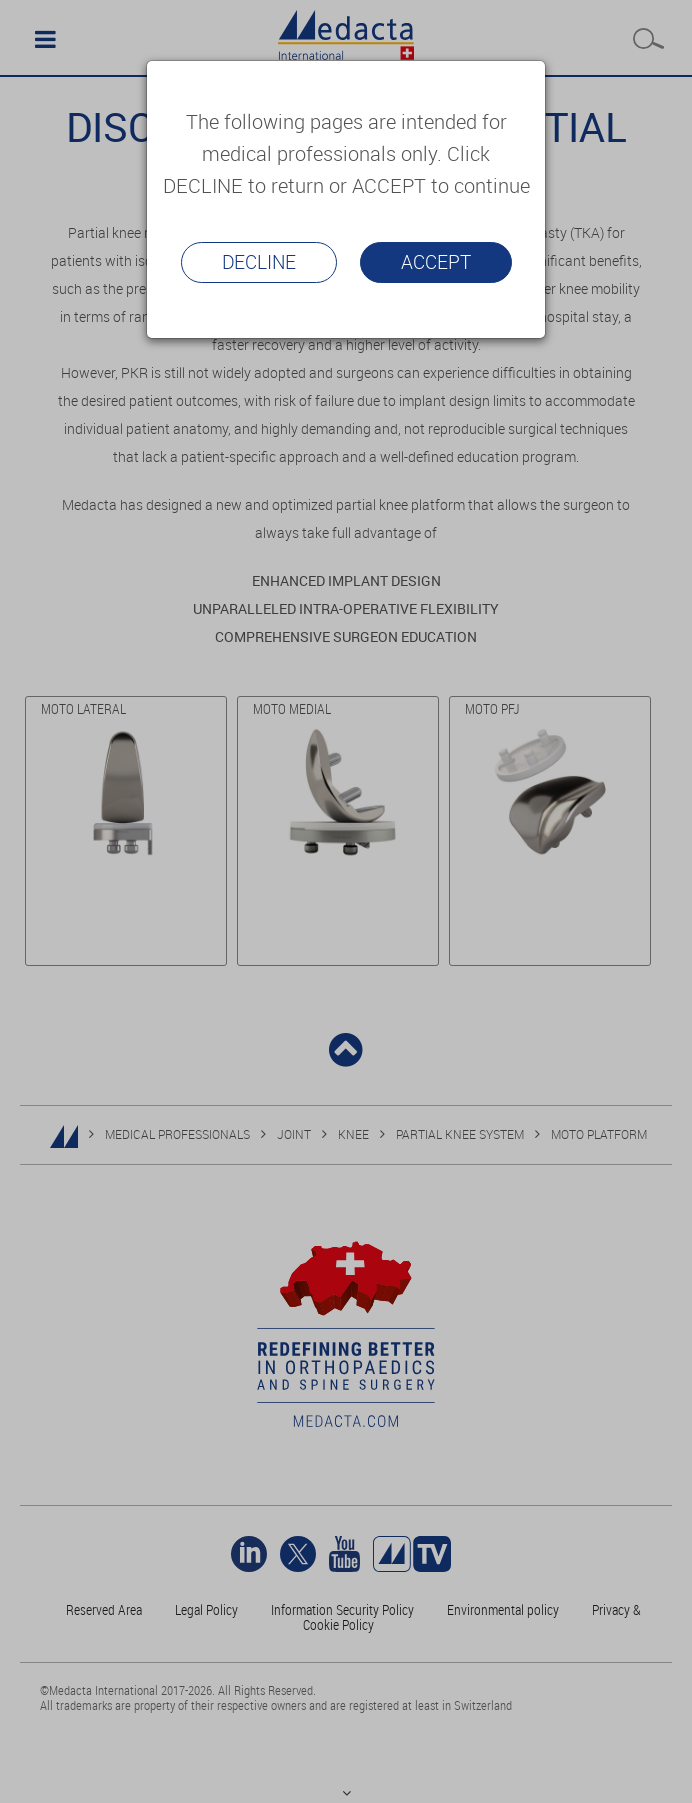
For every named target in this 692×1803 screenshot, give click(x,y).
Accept (436, 262)
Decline (259, 262)
